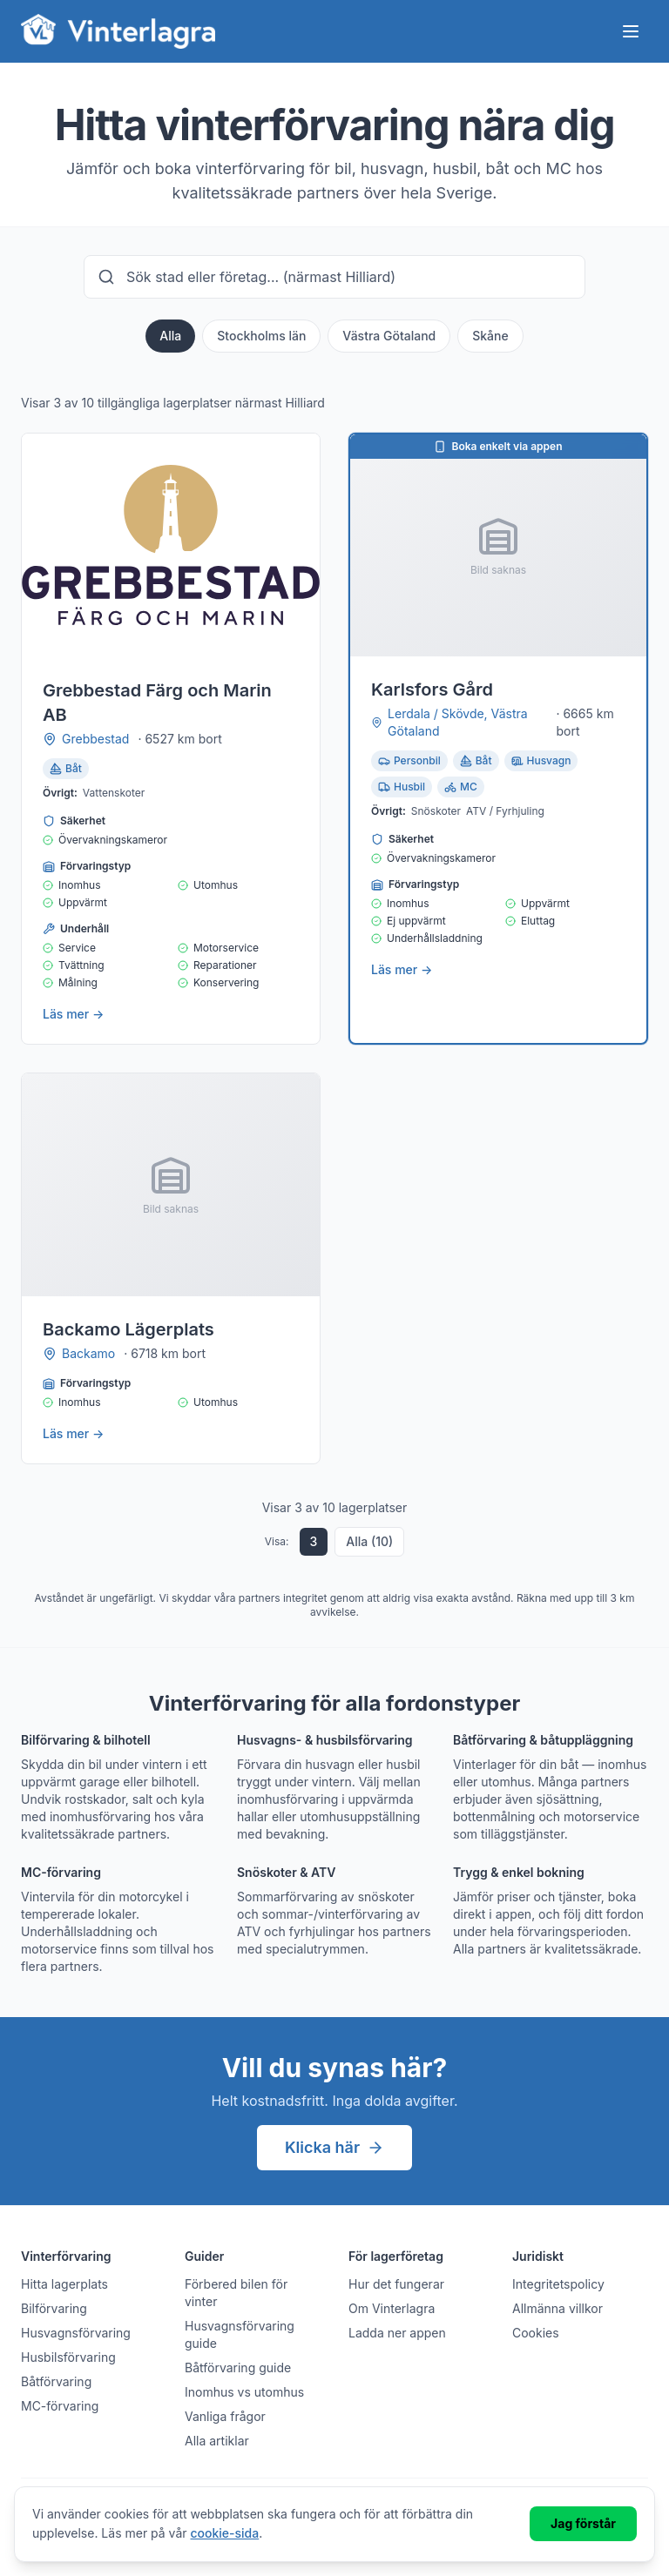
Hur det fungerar (396, 2284)
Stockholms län (261, 335)
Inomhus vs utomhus (244, 2391)
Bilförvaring (54, 2308)
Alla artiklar (217, 2440)
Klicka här (334, 2147)
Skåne (490, 335)
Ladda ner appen (397, 2332)
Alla (170, 335)
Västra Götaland (389, 335)
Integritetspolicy (558, 2284)
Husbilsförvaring (68, 2357)
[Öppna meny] (630, 31)
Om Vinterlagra (391, 2308)
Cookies (535, 2332)
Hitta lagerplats (64, 2284)
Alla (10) (369, 1541)
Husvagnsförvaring (76, 2332)
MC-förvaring (59, 2405)
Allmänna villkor (557, 2308)
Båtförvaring (56, 2381)
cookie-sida (225, 2533)
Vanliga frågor (225, 2416)
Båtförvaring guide (238, 2367)
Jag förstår (583, 2523)
